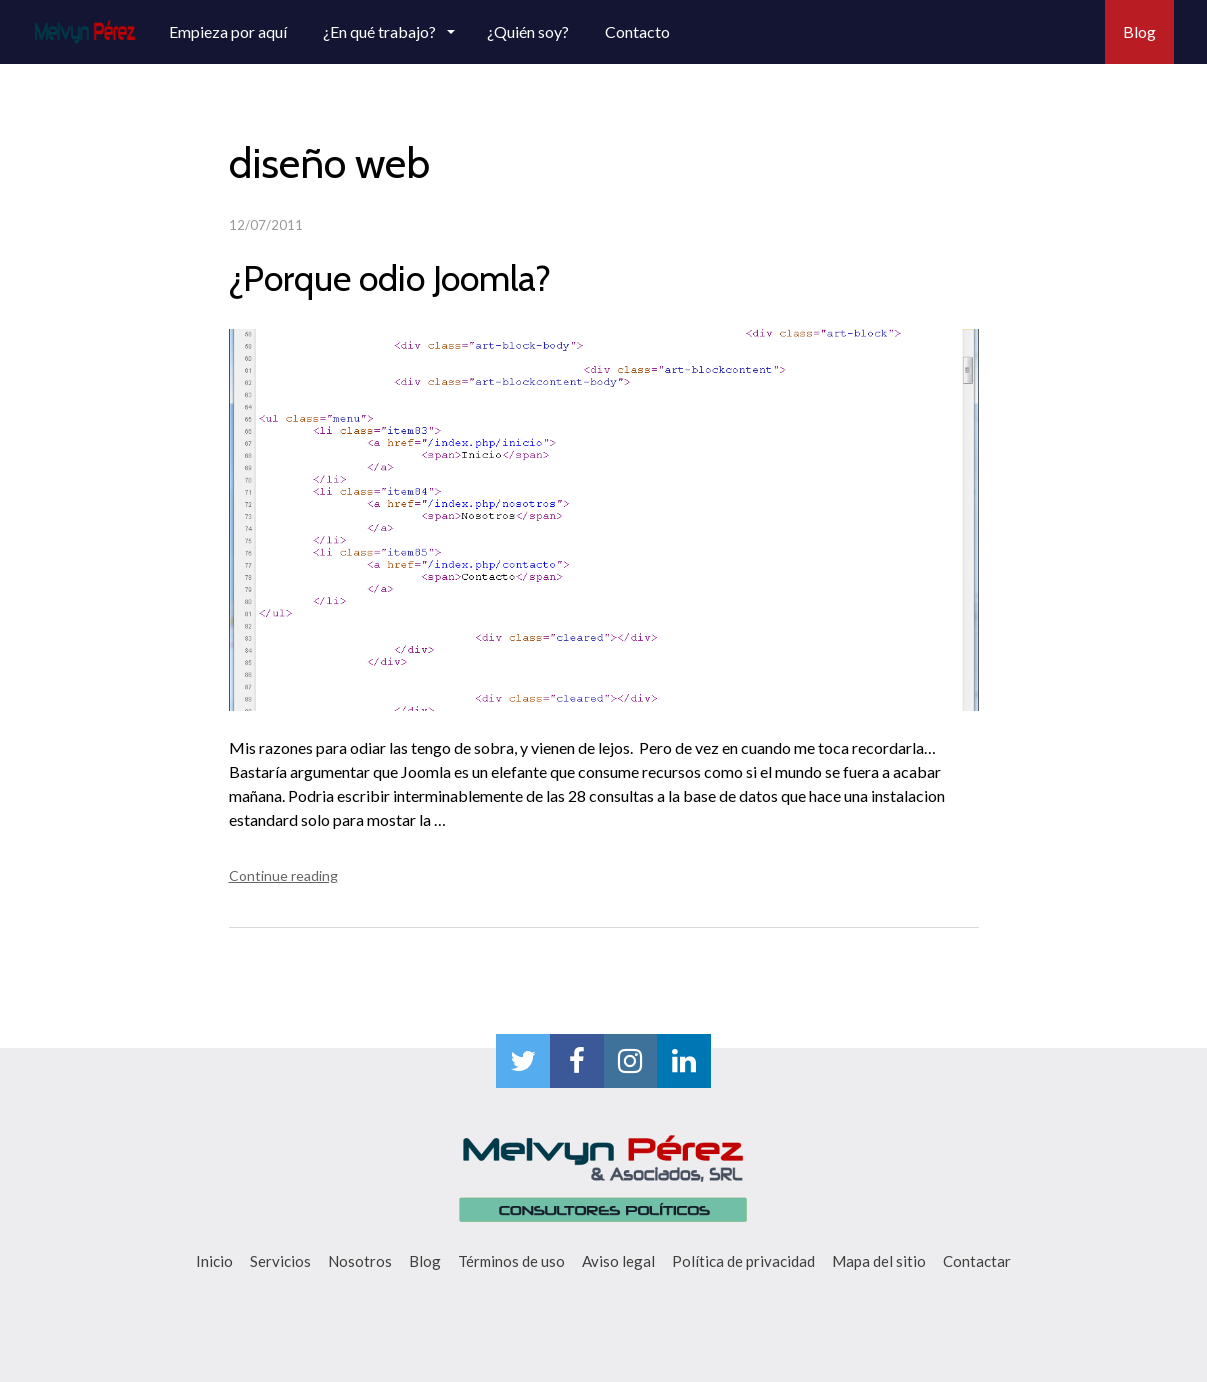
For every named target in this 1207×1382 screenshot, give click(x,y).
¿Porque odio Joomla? (390, 278)
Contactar (977, 1261)
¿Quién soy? (528, 31)
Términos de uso (511, 1261)
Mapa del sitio (879, 1261)
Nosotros (360, 1261)
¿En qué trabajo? (381, 31)
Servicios (280, 1261)
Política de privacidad (743, 1261)
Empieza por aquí (228, 31)
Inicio (214, 1261)
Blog (1139, 31)
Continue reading (283, 875)
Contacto (637, 31)
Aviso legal (618, 1261)
